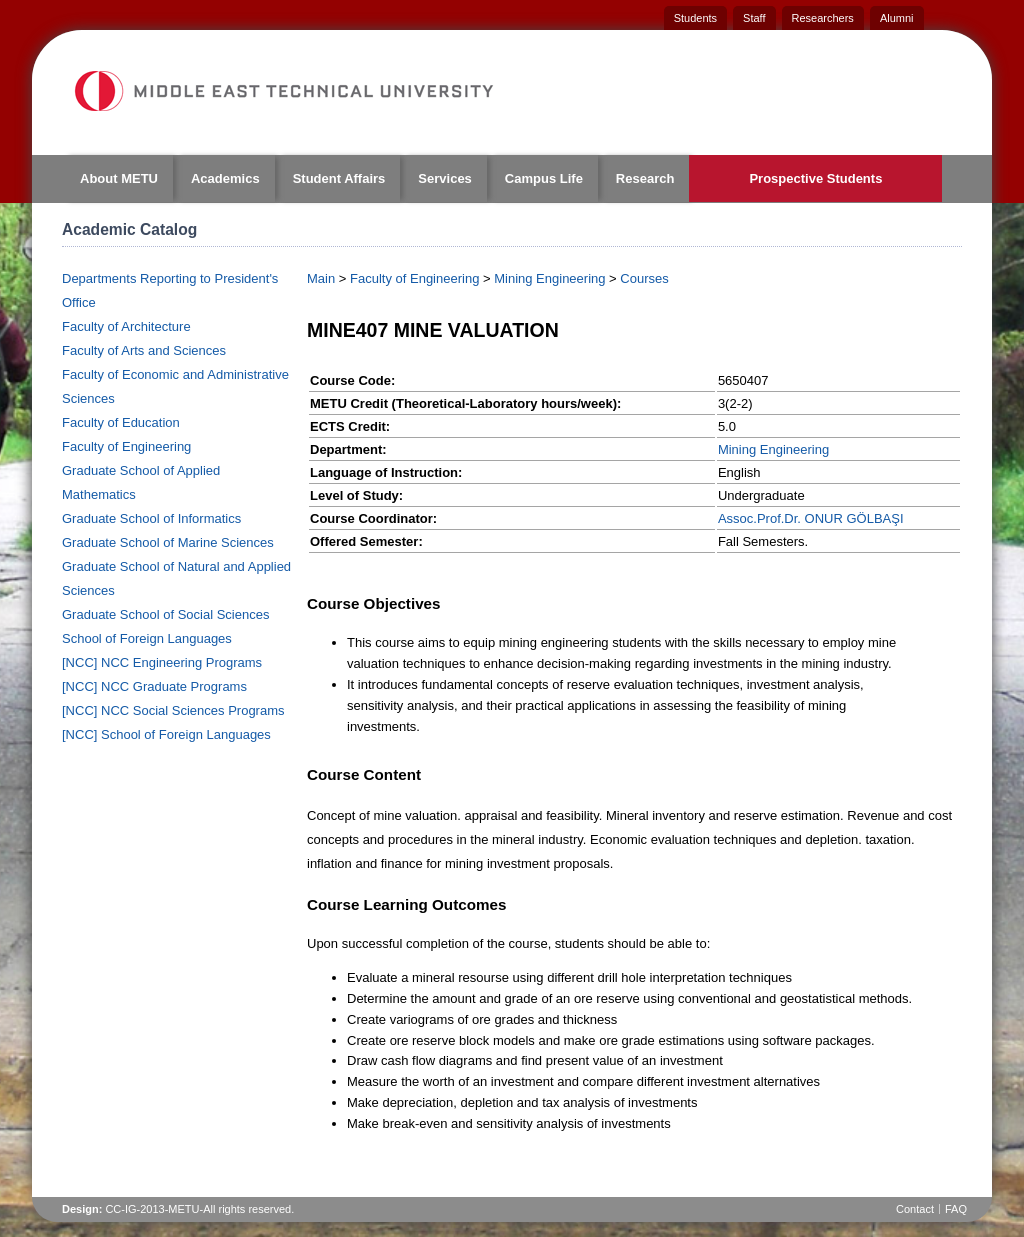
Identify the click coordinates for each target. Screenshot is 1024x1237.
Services (445, 178)
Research (645, 178)
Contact (915, 1209)
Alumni (897, 18)
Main (321, 278)
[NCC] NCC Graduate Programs (154, 686)
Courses (644, 278)
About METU (119, 178)
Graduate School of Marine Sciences (168, 542)
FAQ (956, 1209)
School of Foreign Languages (147, 638)
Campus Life (544, 178)
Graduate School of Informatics (151, 518)
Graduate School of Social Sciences (165, 614)
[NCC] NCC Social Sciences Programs (173, 710)
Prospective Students (815, 178)
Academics (225, 178)
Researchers (823, 18)
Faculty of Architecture (126, 326)
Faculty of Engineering (126, 446)
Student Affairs (339, 178)
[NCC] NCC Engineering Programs (162, 662)
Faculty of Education (121, 422)
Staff (754, 18)
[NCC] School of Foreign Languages (166, 734)
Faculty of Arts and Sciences (144, 350)
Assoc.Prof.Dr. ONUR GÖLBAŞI (811, 518)
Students (695, 18)
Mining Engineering (549, 278)
